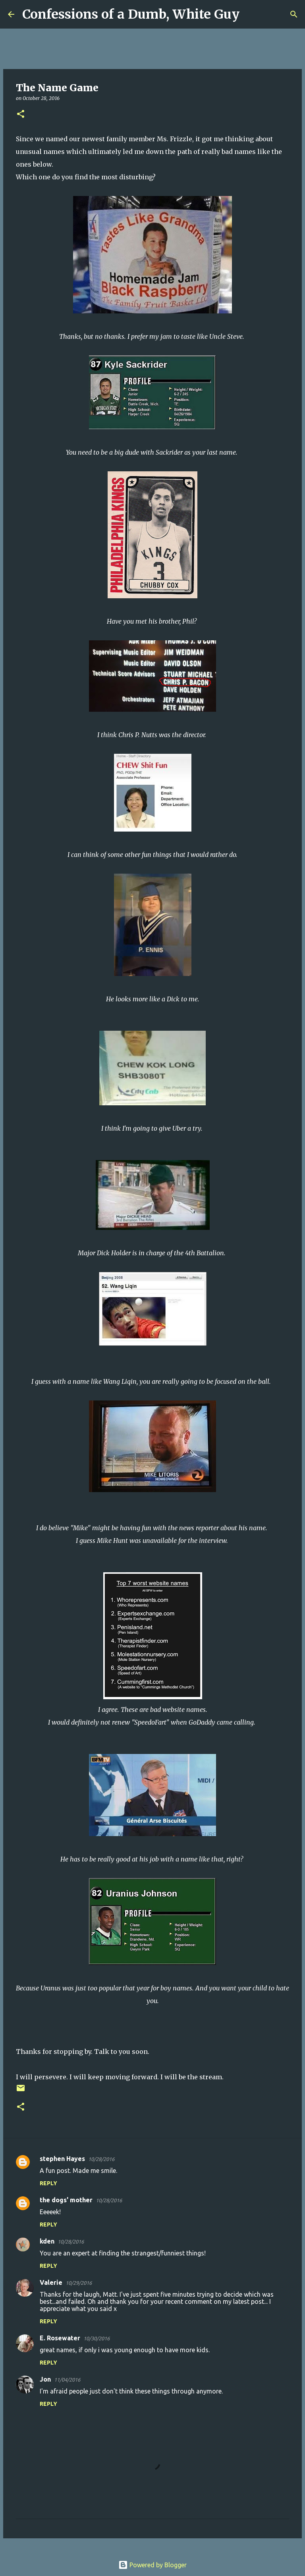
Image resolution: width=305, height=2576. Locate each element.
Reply (48, 2183)
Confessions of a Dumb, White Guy (130, 14)
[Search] (250, 14)
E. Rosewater (60, 2338)
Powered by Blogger (152, 2564)
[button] (20, 114)
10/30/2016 (96, 2338)
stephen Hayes (62, 2158)
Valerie (51, 2282)
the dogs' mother (66, 2199)
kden (47, 2241)
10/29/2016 (79, 2283)
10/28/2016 (101, 2159)
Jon (45, 2379)
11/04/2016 (67, 2379)
